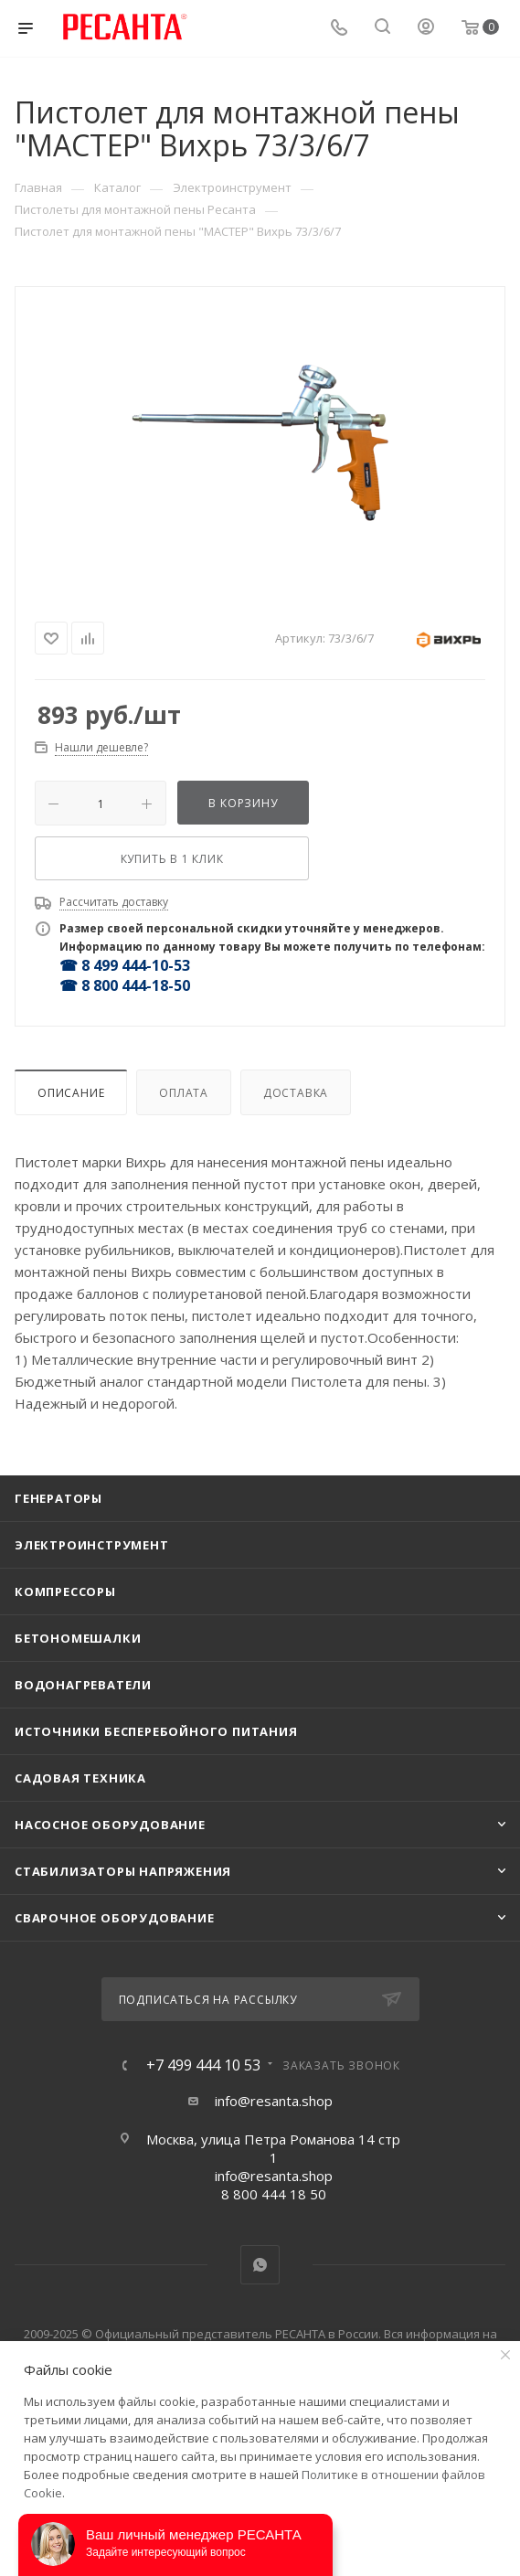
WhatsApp (260, 2264)
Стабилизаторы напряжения (123, 1871)
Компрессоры (65, 1591)
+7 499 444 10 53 (203, 2065)
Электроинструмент (92, 1545)
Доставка (295, 1093)
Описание (70, 1093)
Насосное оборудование (110, 1824)
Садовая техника (80, 1778)
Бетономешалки (78, 1638)
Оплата (183, 1093)
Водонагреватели (83, 1685)
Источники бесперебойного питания (156, 1731)
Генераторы (58, 1498)
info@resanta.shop (274, 2101)
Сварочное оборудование (115, 1918)
